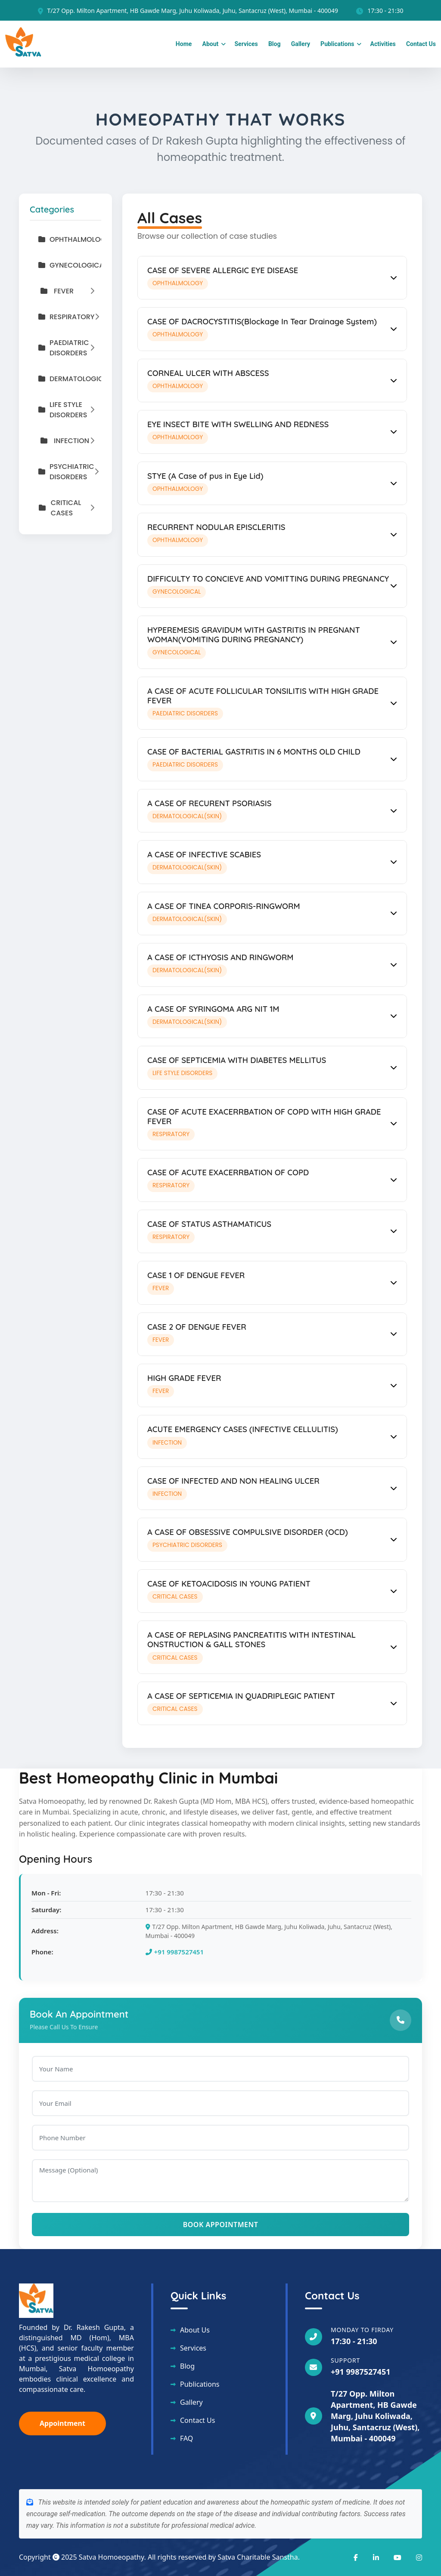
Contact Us (421, 43)
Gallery (300, 43)
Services (246, 43)
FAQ (186, 2438)
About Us (195, 2329)
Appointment (62, 2423)
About (210, 43)
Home (184, 43)
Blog (274, 43)
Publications (337, 43)
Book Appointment (220, 2224)
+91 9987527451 (175, 1951)
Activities (383, 43)
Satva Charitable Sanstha (257, 2557)
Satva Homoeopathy (111, 2557)
